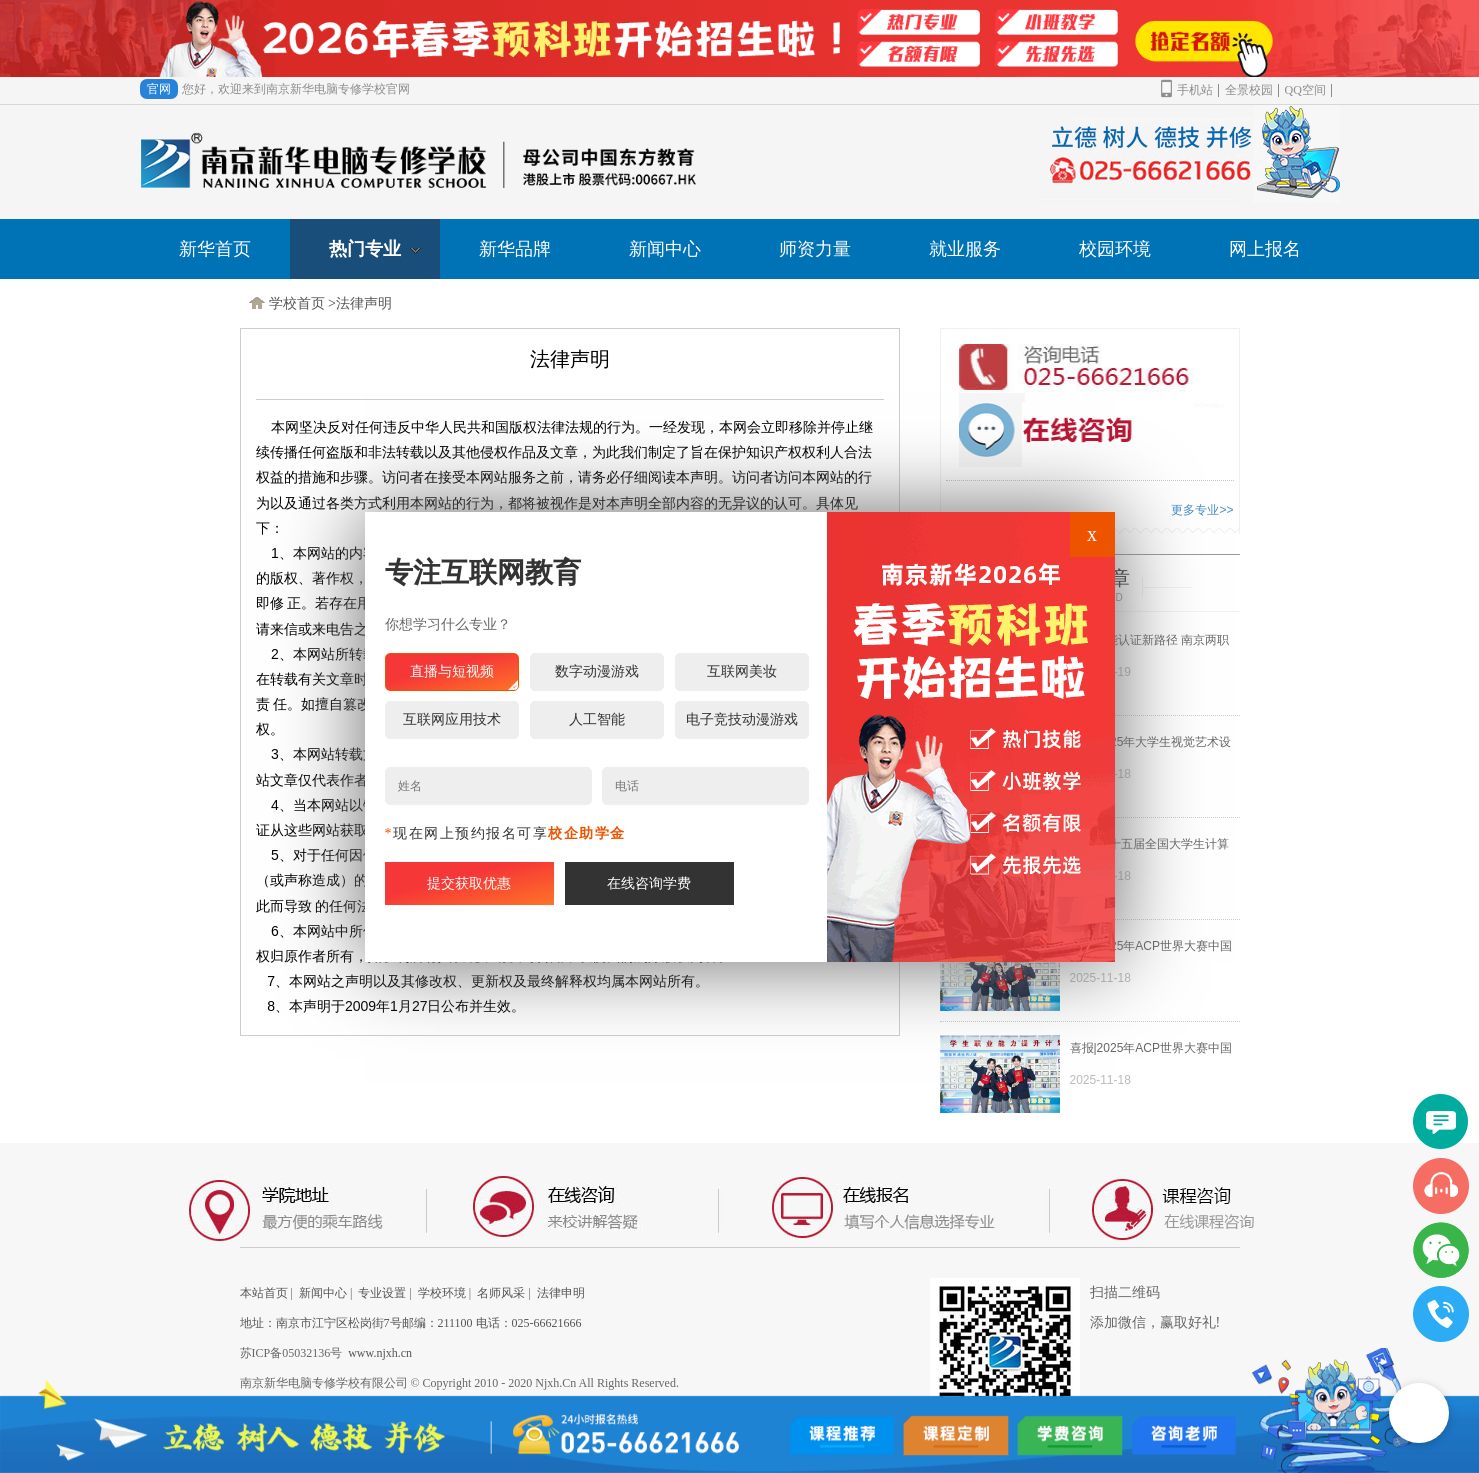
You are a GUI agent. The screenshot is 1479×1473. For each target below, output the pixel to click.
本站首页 (264, 1293)
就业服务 (965, 249)
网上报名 (1265, 249)
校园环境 (1115, 249)
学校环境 (442, 1293)
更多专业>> (1202, 510)
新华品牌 (515, 249)
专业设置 (382, 1293)
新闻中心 (665, 249)
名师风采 (501, 1293)
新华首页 (215, 249)
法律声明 (364, 303)
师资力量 (815, 249)
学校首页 (297, 303)
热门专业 (375, 249)
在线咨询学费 (649, 883)
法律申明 (561, 1293)
